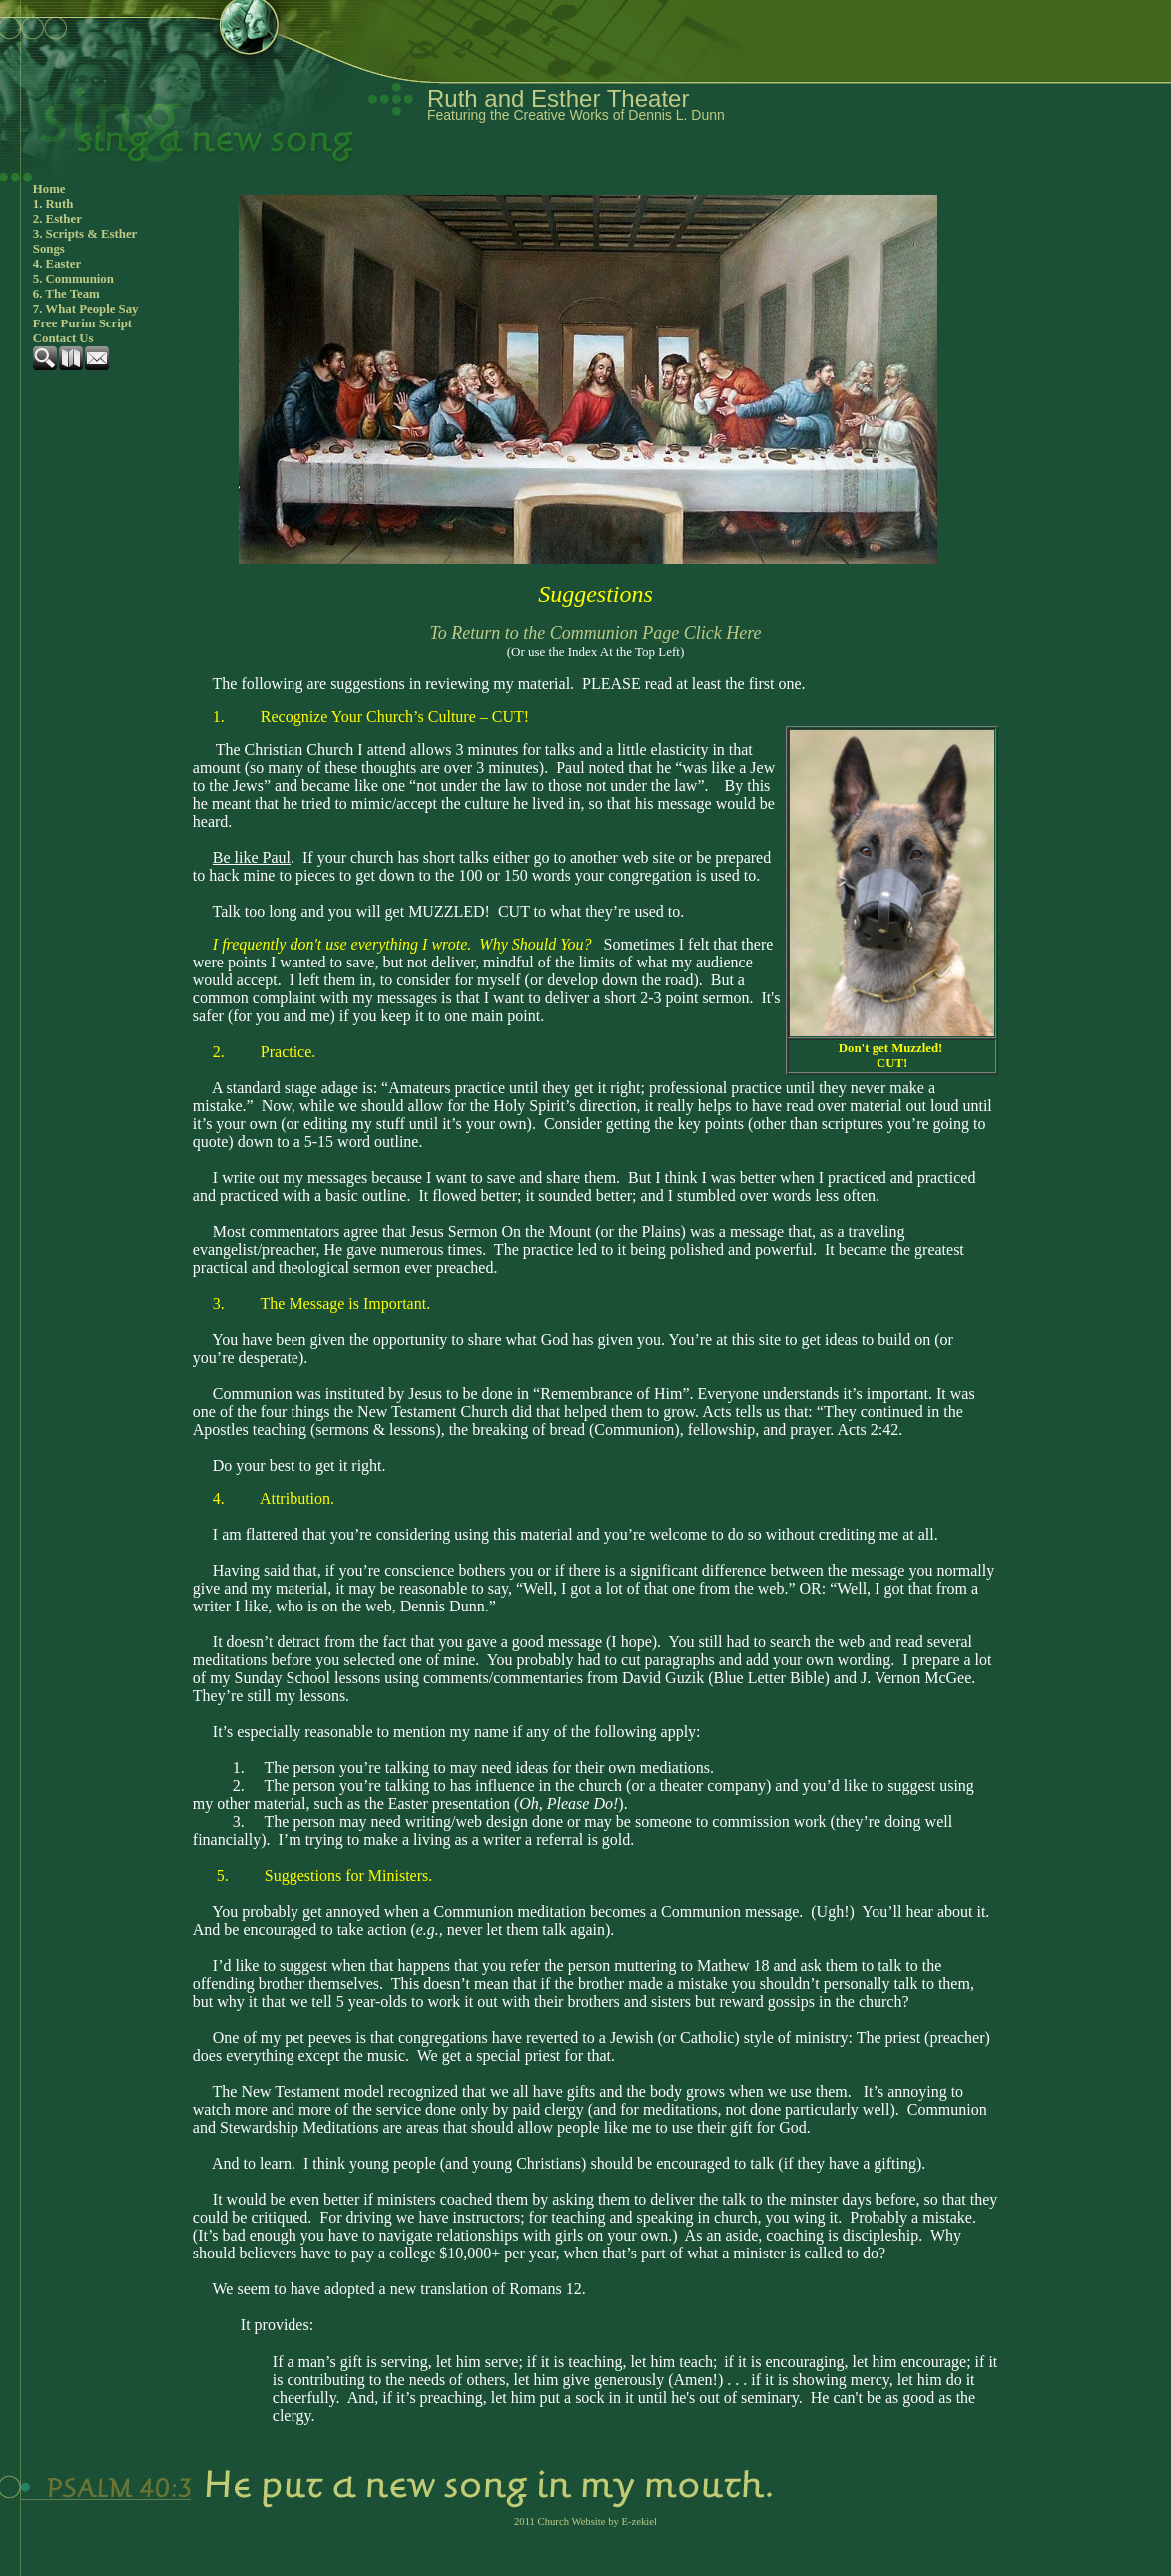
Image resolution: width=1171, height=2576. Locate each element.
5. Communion (73, 279)
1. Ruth (53, 204)
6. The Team (66, 294)
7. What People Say (86, 309)
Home (49, 189)
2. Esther (57, 219)
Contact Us (63, 338)
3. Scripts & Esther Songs (85, 241)
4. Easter (57, 264)
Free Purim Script (82, 323)
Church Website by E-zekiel (597, 2521)
